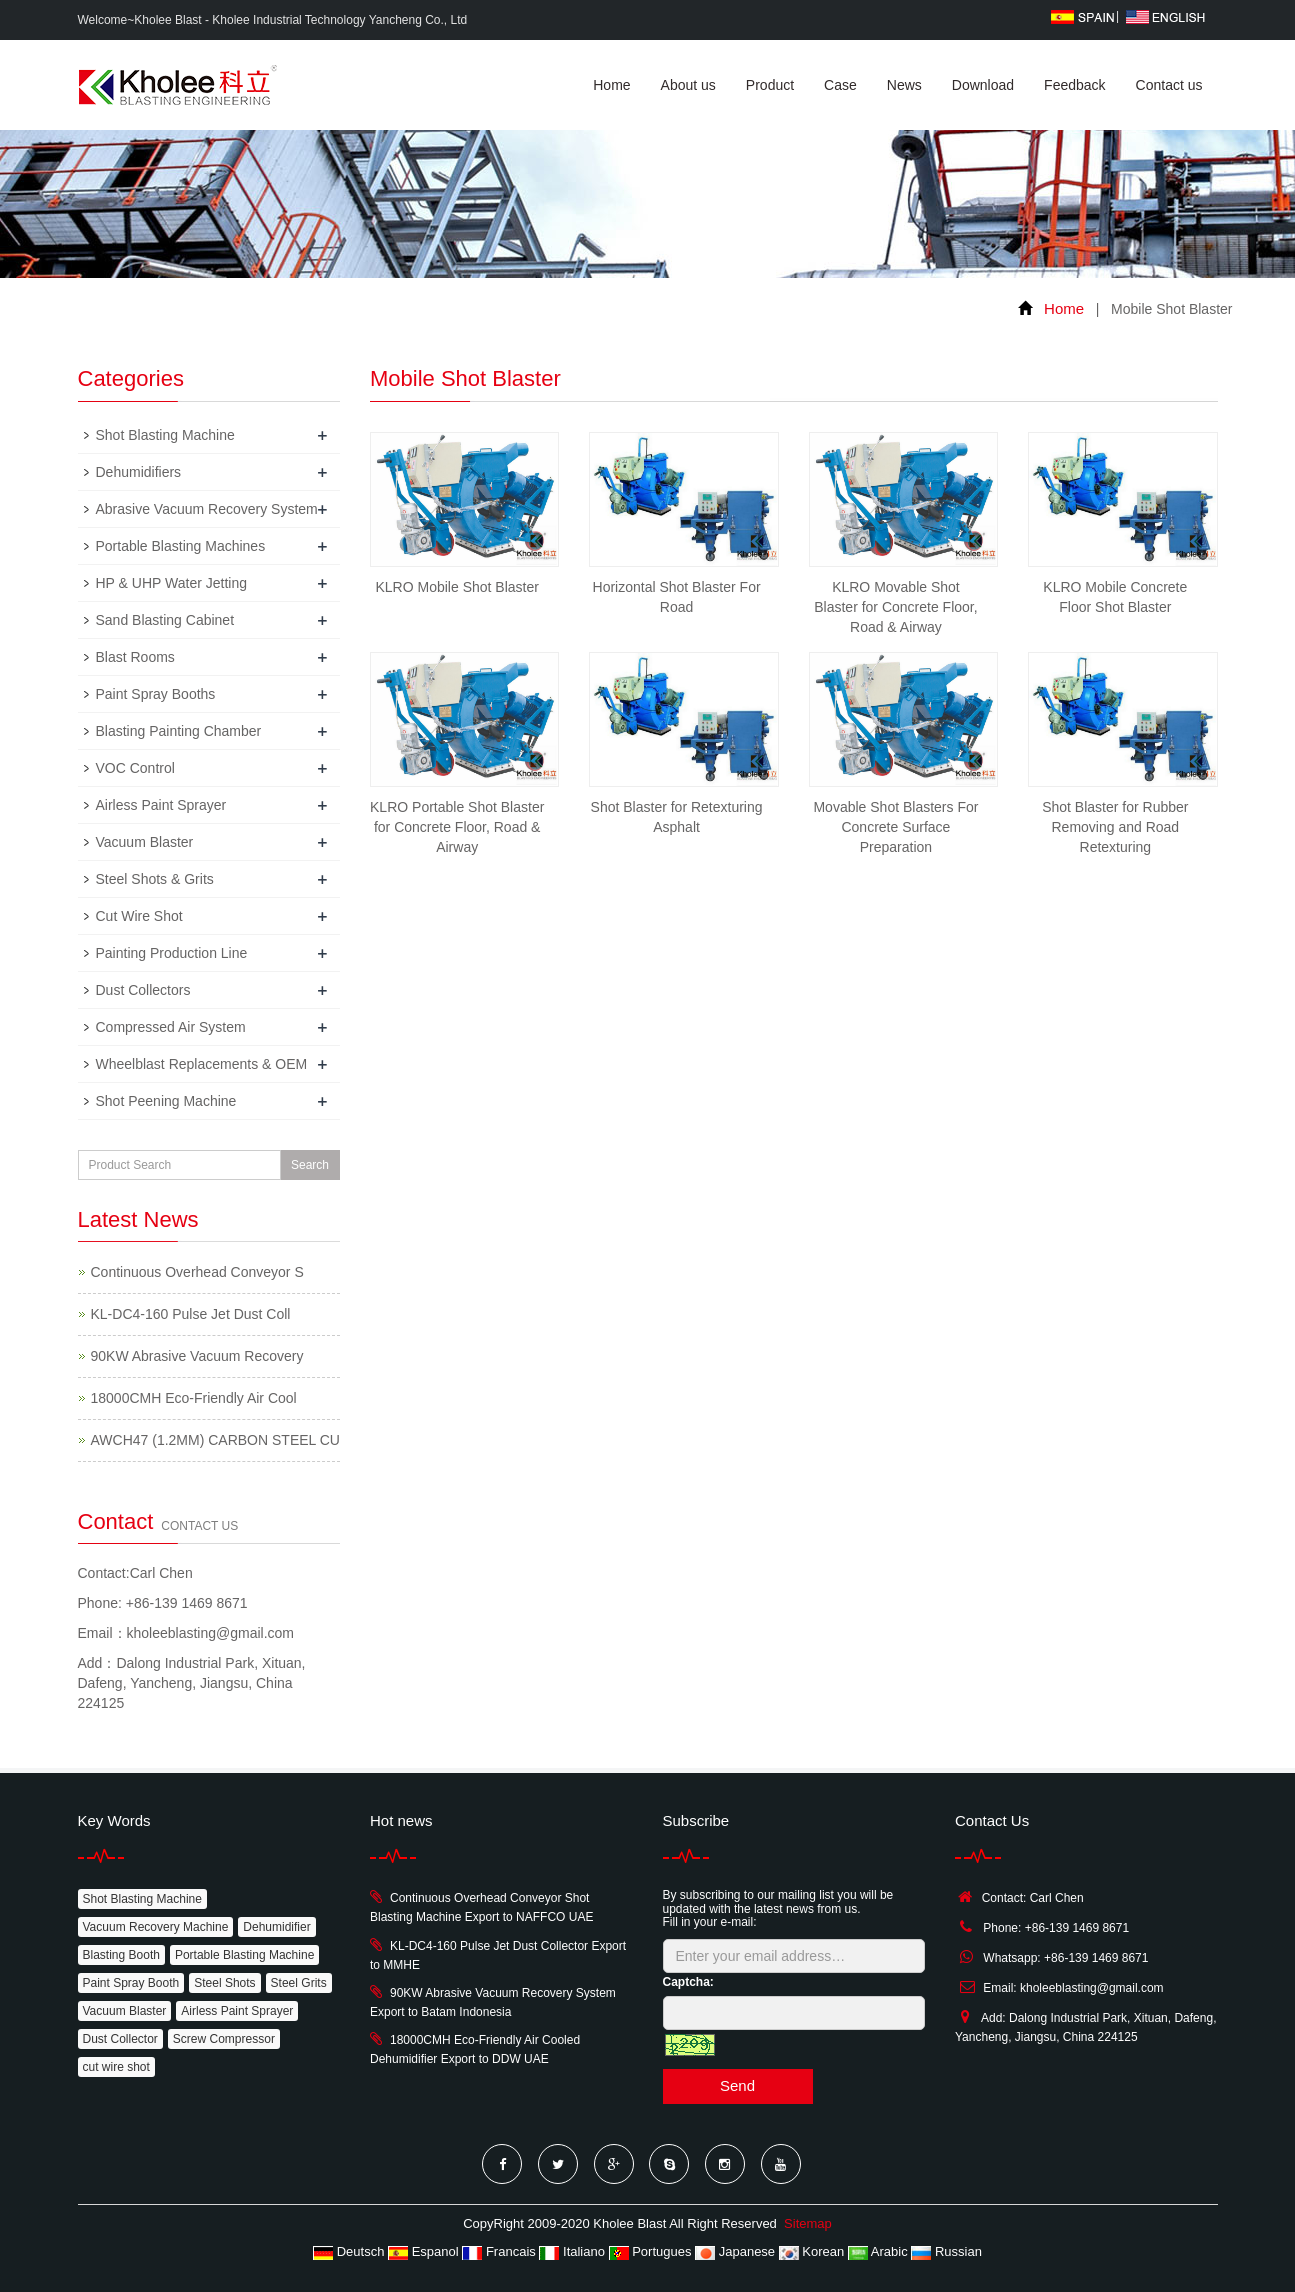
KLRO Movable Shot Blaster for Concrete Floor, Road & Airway (895, 607)
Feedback (1074, 85)
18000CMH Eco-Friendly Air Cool (194, 1398)
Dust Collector (120, 2039)
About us (688, 85)
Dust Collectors (143, 990)
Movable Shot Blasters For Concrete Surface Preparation (895, 827)
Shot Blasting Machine (165, 435)
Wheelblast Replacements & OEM (202, 1064)
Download (983, 85)
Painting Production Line (172, 953)
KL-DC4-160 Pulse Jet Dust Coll (191, 1314)
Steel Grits (299, 1983)
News (904, 85)
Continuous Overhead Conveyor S (197, 1272)
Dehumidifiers (139, 472)
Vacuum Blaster (145, 842)
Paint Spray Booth (131, 1983)
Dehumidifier (276, 1927)
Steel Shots (224, 1983)
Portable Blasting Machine (244, 1955)
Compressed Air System (171, 1027)
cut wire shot (116, 2067)
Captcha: (688, 1982)
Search (310, 1165)
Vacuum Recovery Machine (156, 1927)
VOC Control (135, 768)
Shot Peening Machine (166, 1101)
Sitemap (808, 2223)
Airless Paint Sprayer (161, 805)
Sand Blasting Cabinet (165, 620)
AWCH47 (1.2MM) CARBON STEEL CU (215, 1440)
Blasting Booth (121, 1955)
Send (737, 2085)
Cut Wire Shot (139, 916)
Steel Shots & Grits (155, 879)
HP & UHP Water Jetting (171, 583)
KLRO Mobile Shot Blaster (456, 587)
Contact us (1169, 85)
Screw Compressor (224, 2039)
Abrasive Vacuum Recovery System (207, 509)
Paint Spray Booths (156, 694)
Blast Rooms (135, 657)
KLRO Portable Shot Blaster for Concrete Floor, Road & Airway (457, 827)
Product (770, 85)
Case (840, 85)
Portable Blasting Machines (181, 546)
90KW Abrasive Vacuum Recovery (197, 1356)
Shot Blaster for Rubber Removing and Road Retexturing (1115, 827)
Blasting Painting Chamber (179, 731)
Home (611, 85)
